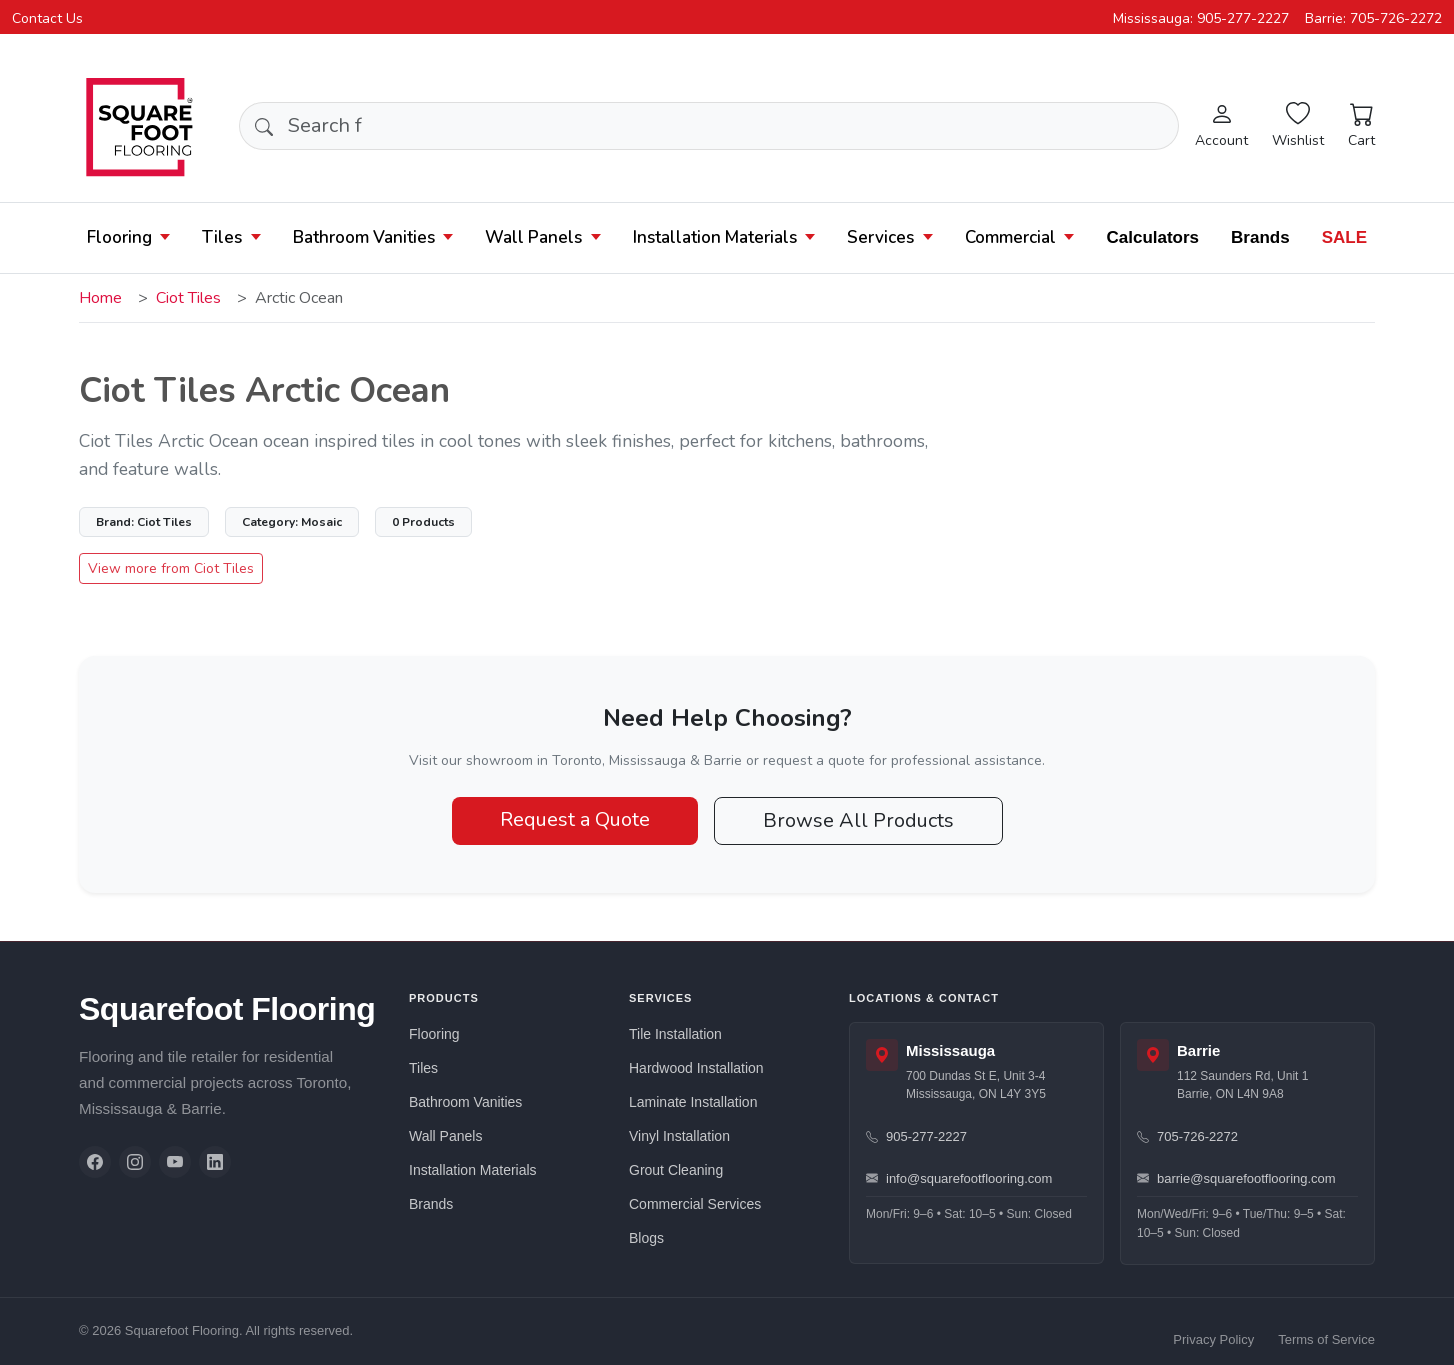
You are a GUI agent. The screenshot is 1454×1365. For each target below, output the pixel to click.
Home (100, 298)
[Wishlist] (1298, 126)
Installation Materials (715, 237)
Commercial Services (695, 1204)
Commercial (1010, 237)
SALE (1344, 237)
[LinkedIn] (215, 1162)
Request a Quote (575, 819)
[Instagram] (135, 1162)
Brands (1260, 237)
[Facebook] (95, 1162)
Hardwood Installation (696, 1068)
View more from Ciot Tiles (171, 568)
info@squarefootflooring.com (959, 1178)
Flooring (119, 237)
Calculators (1152, 237)
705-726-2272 (1187, 1136)
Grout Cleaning (676, 1170)
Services (880, 237)
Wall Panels (533, 237)
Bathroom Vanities (364, 237)
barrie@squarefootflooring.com (1236, 1178)
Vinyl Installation (679, 1136)
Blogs (646, 1238)
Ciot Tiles (188, 298)
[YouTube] (175, 1162)
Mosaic (292, 522)
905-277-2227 (916, 1136)
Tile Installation (675, 1034)
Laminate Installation (693, 1102)
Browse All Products (858, 820)
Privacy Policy (1213, 1339)
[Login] (1221, 126)
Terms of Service (1326, 1339)
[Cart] (1361, 126)
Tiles (222, 237)
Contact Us (47, 18)
